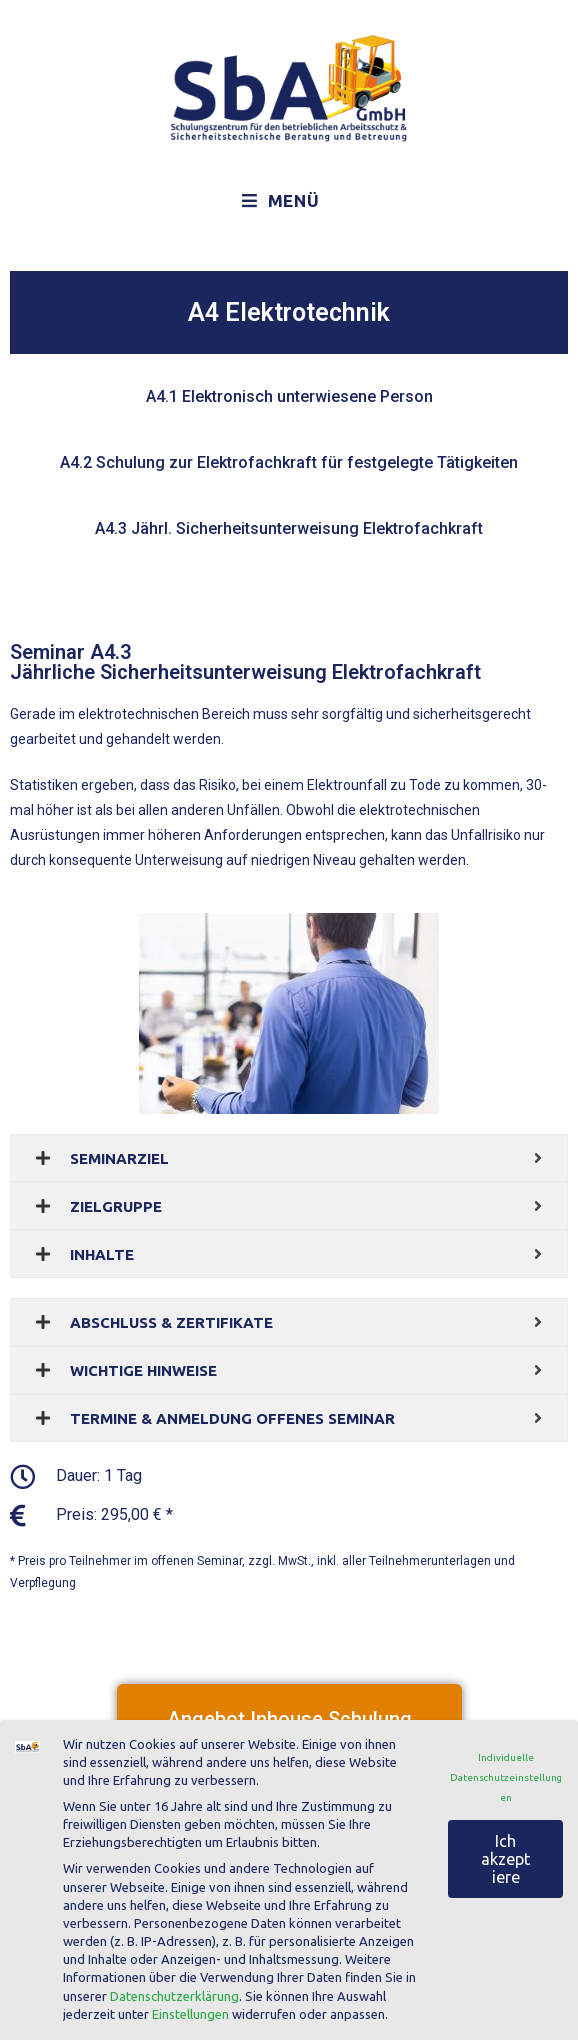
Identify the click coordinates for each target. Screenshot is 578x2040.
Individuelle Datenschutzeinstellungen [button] (506, 1777)
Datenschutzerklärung (174, 1996)
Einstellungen (190, 2014)
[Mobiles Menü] (281, 201)
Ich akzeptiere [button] (505, 1859)
